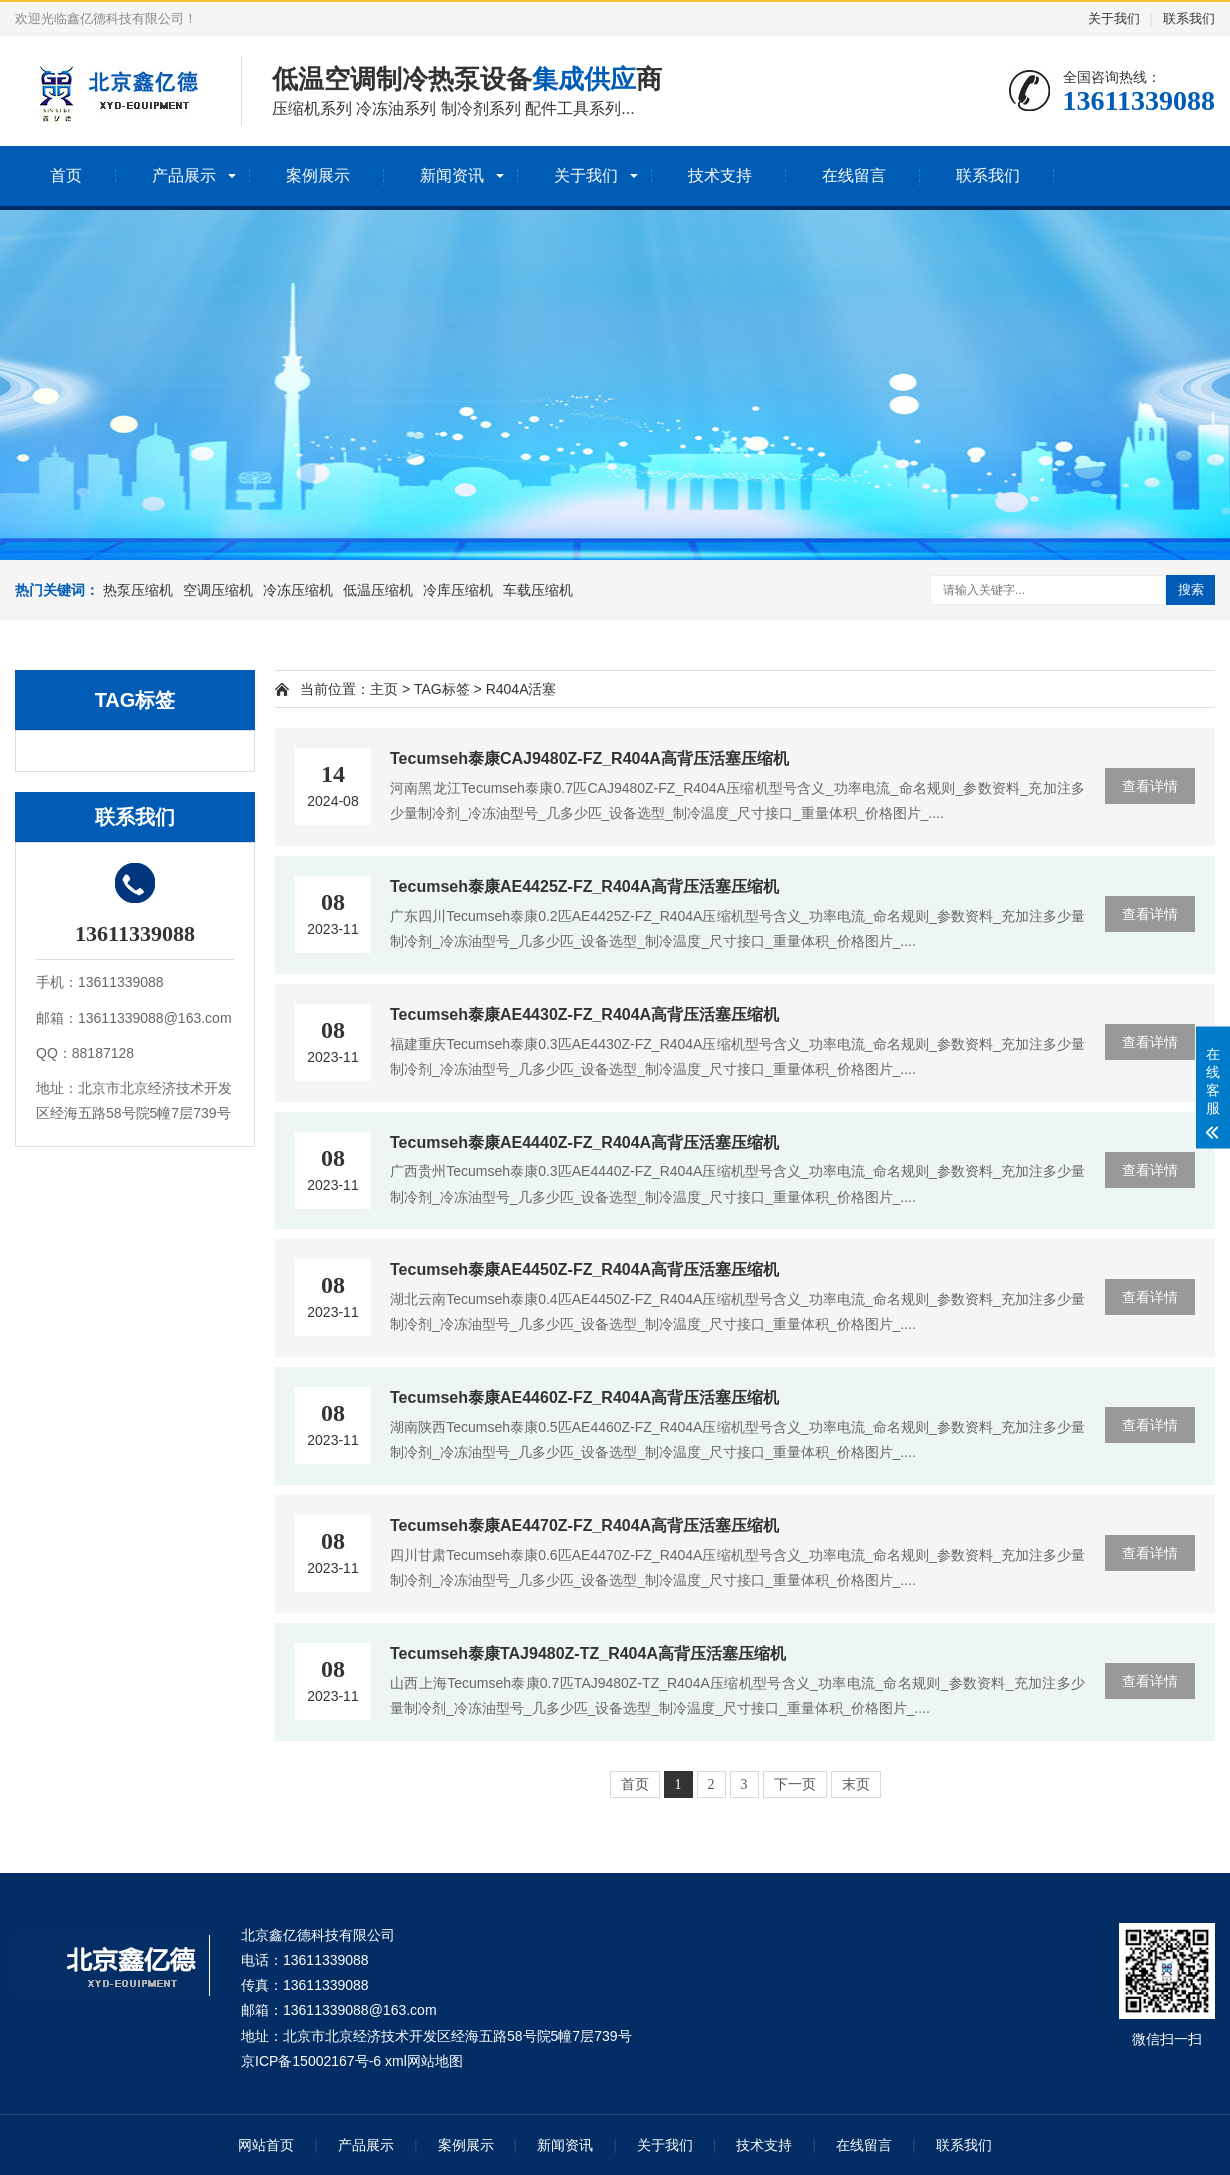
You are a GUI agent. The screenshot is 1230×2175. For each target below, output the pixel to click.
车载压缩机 (538, 590)
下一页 (795, 1784)
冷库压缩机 (458, 590)
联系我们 (1189, 18)
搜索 (1191, 589)
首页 (66, 175)
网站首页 (266, 2145)
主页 (384, 689)
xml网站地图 (424, 2061)
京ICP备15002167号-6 (311, 2061)
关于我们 (1114, 18)
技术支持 (720, 175)
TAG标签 (442, 689)
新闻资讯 (452, 175)
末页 (856, 1784)
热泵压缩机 (138, 590)
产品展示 (184, 175)
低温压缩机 (378, 590)
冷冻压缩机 (298, 590)
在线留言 (854, 175)
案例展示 (318, 175)
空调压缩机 (218, 590)
